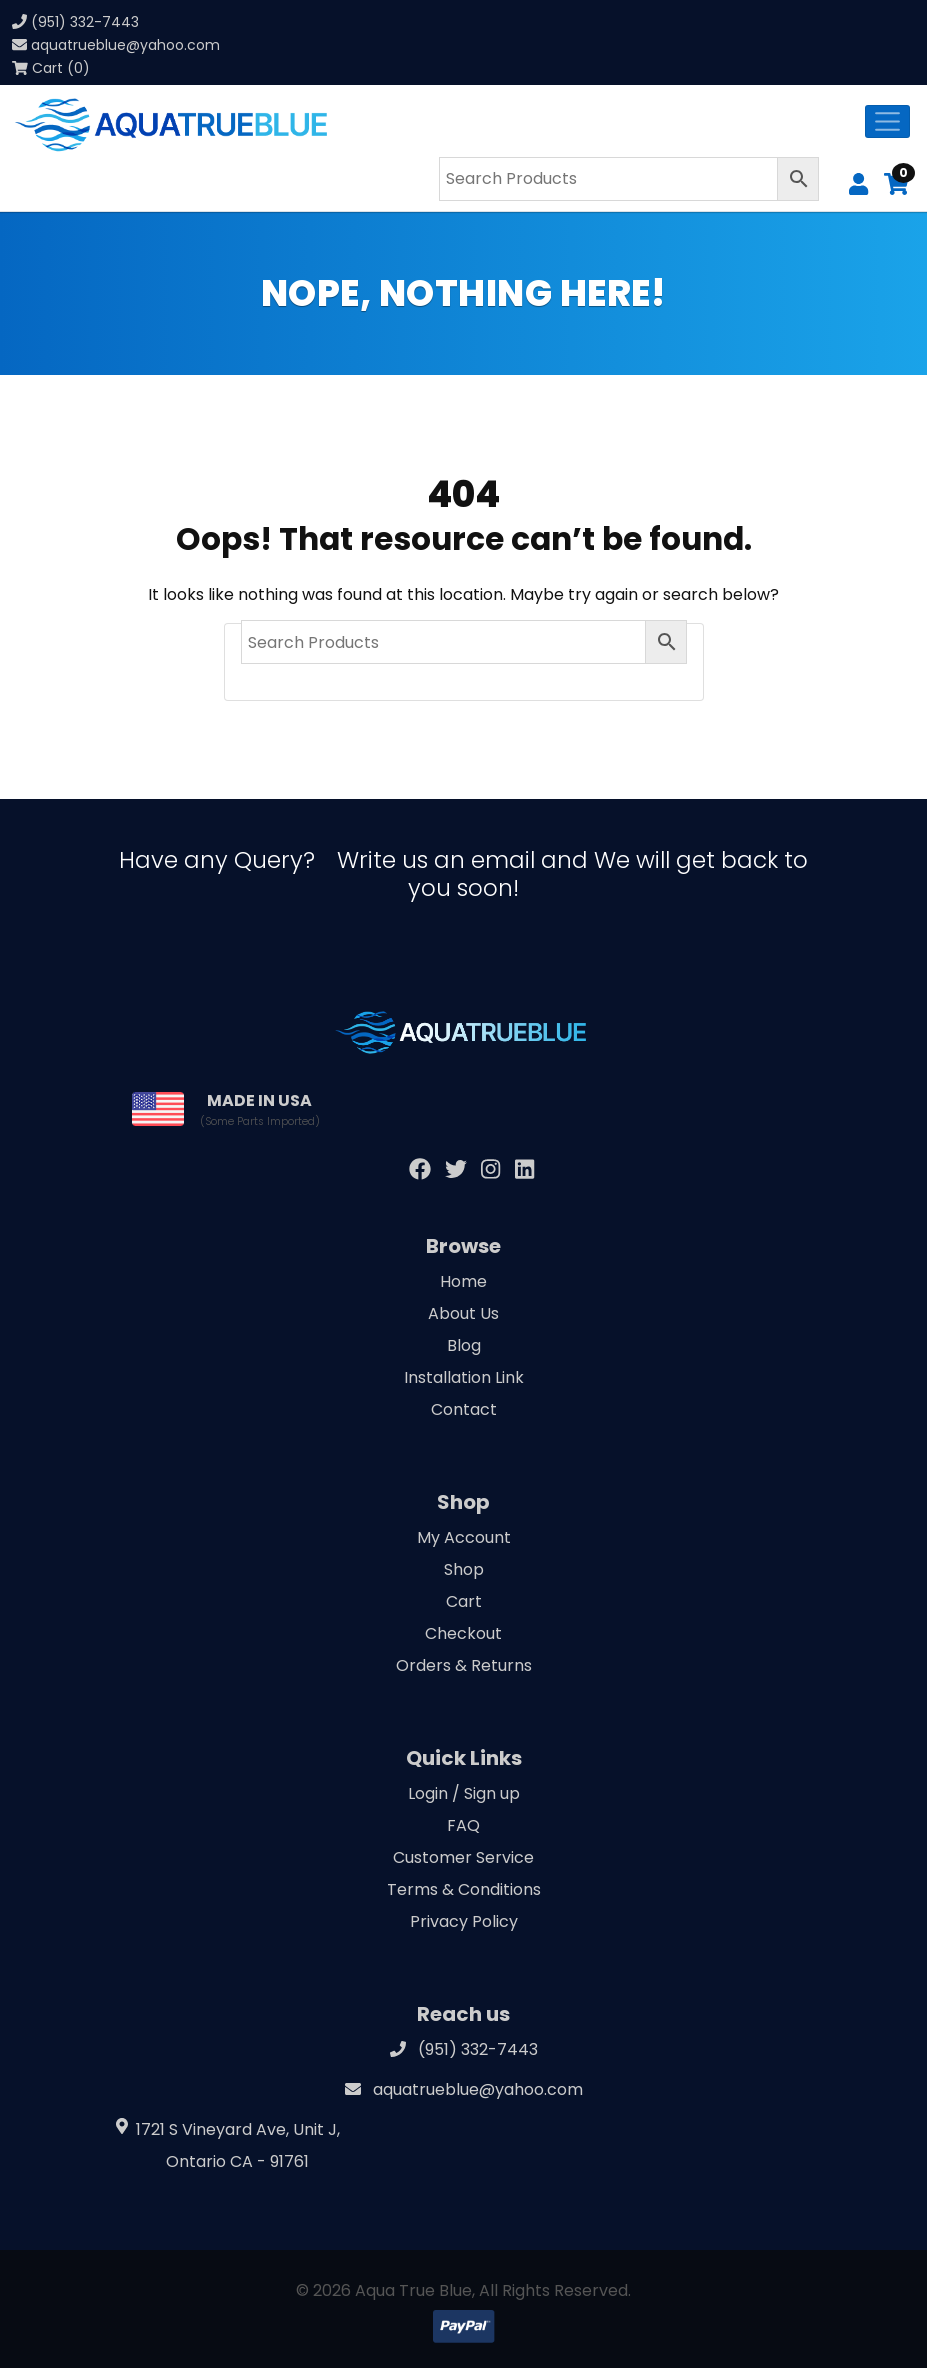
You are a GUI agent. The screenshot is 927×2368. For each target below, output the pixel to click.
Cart (464, 1601)
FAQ (463, 1825)
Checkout (463, 1633)
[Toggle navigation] (887, 121)
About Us (463, 1313)
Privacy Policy (464, 1921)
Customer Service (463, 1857)
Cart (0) (51, 68)
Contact (464, 1409)
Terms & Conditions (464, 1889)
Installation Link (464, 1377)
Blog (464, 1345)
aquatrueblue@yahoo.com (125, 45)
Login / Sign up (464, 1793)
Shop (464, 1569)
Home (463, 1281)
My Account (464, 1537)
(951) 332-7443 (85, 22)
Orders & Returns (464, 1665)
